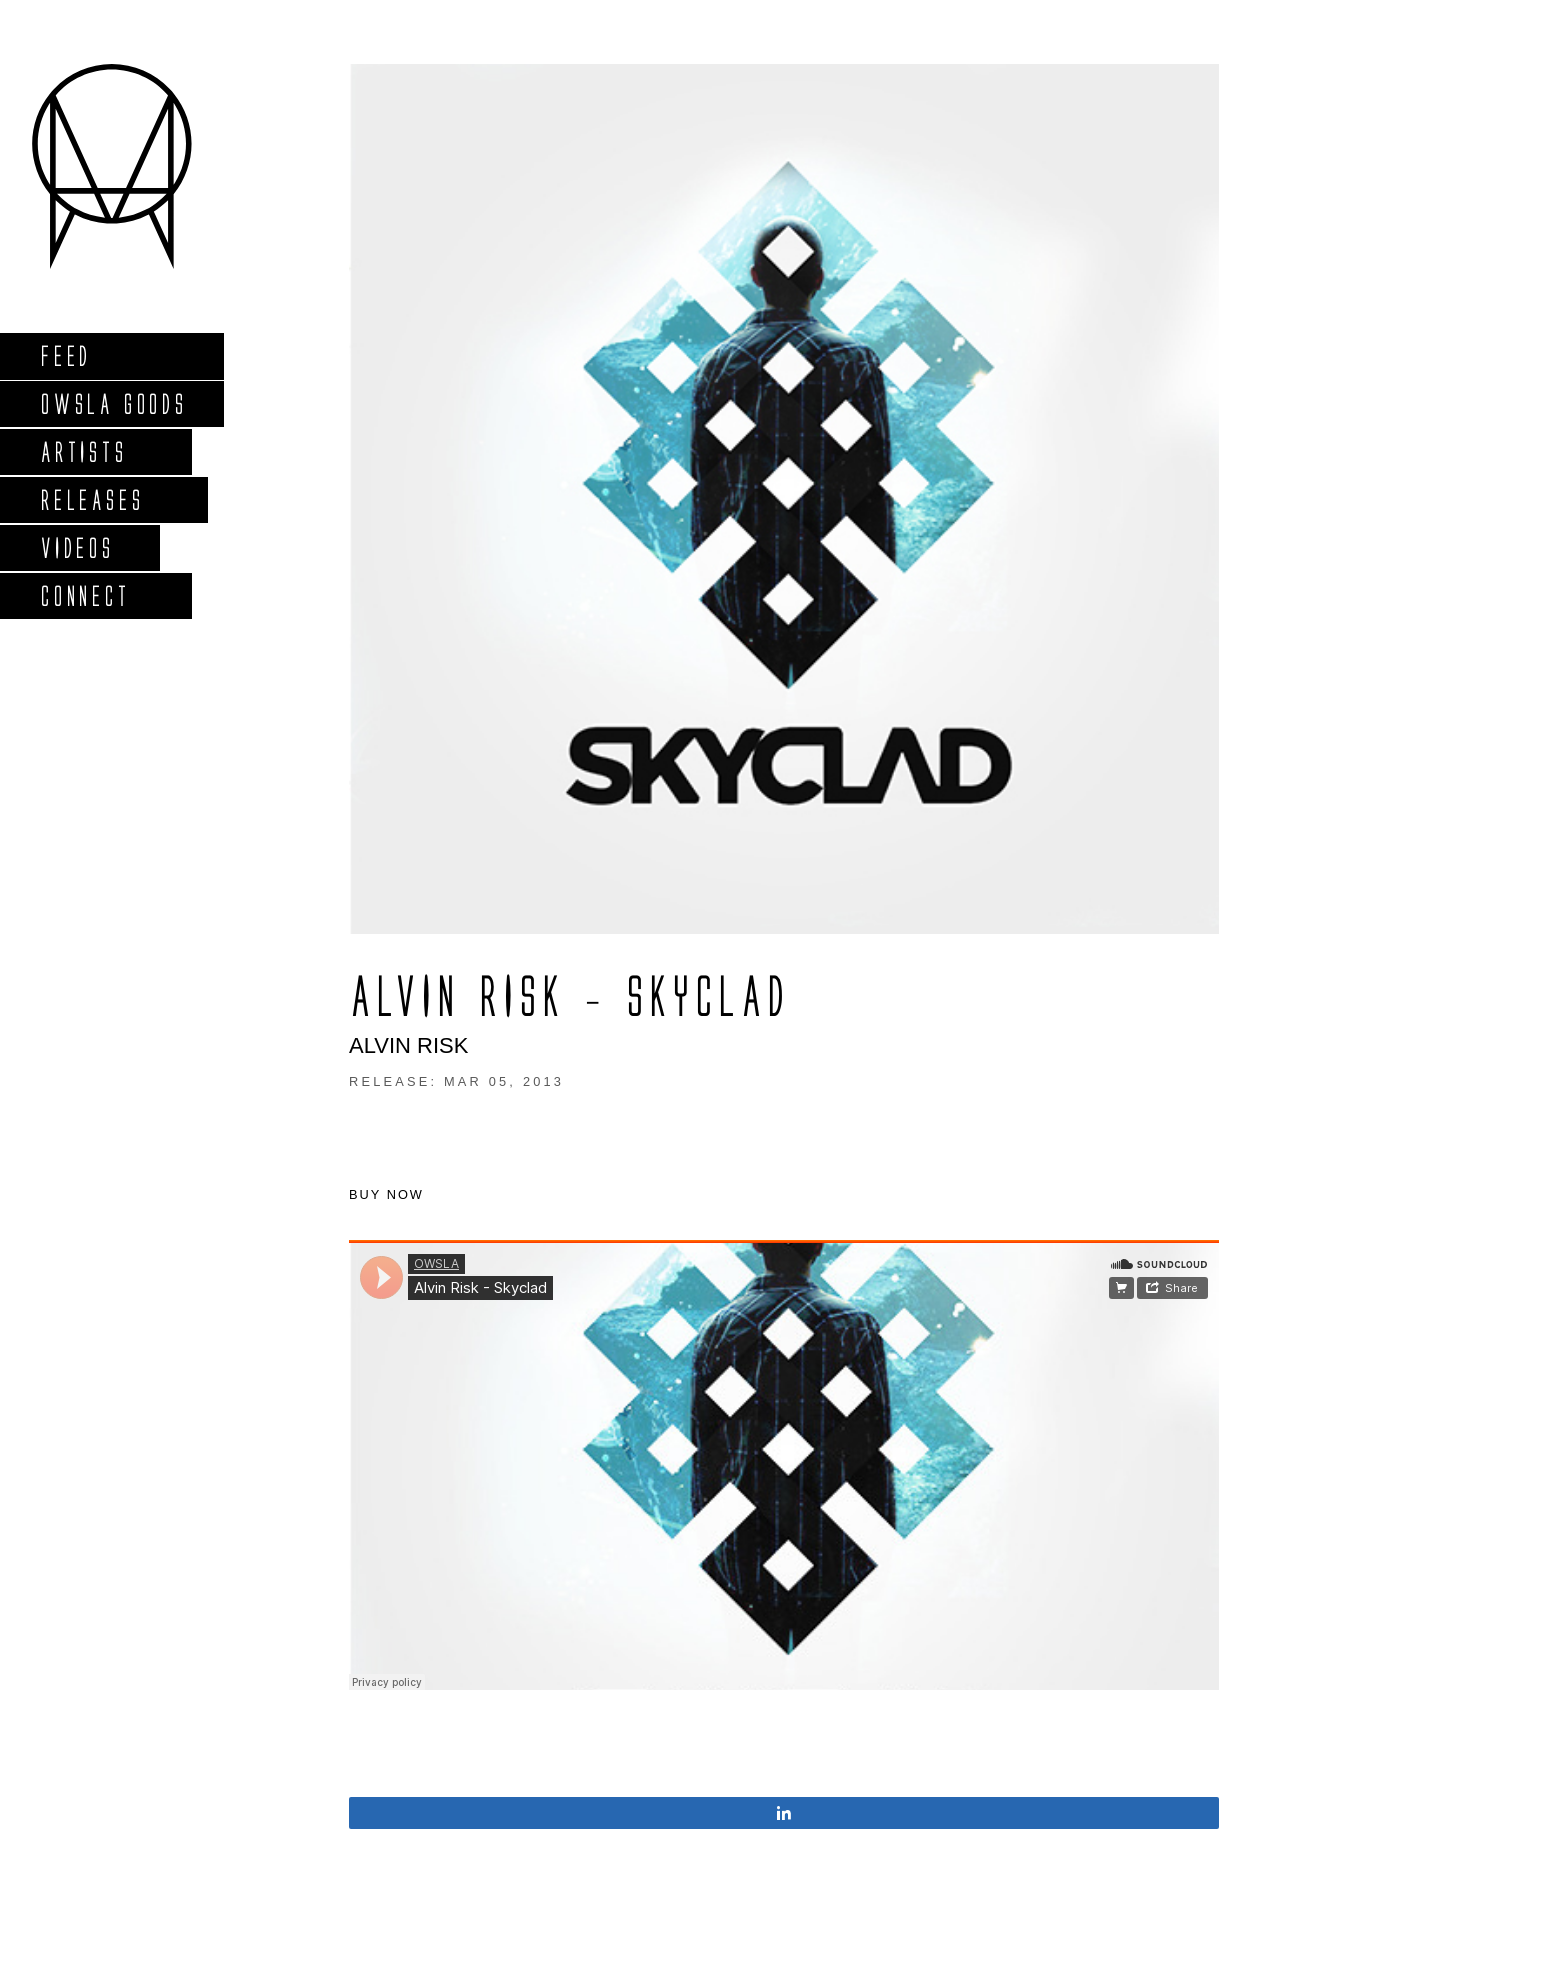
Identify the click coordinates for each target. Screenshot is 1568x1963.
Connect (85, 595)
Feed (65, 355)
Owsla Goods (113, 403)
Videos (77, 547)
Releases (91, 499)
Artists (83, 451)
